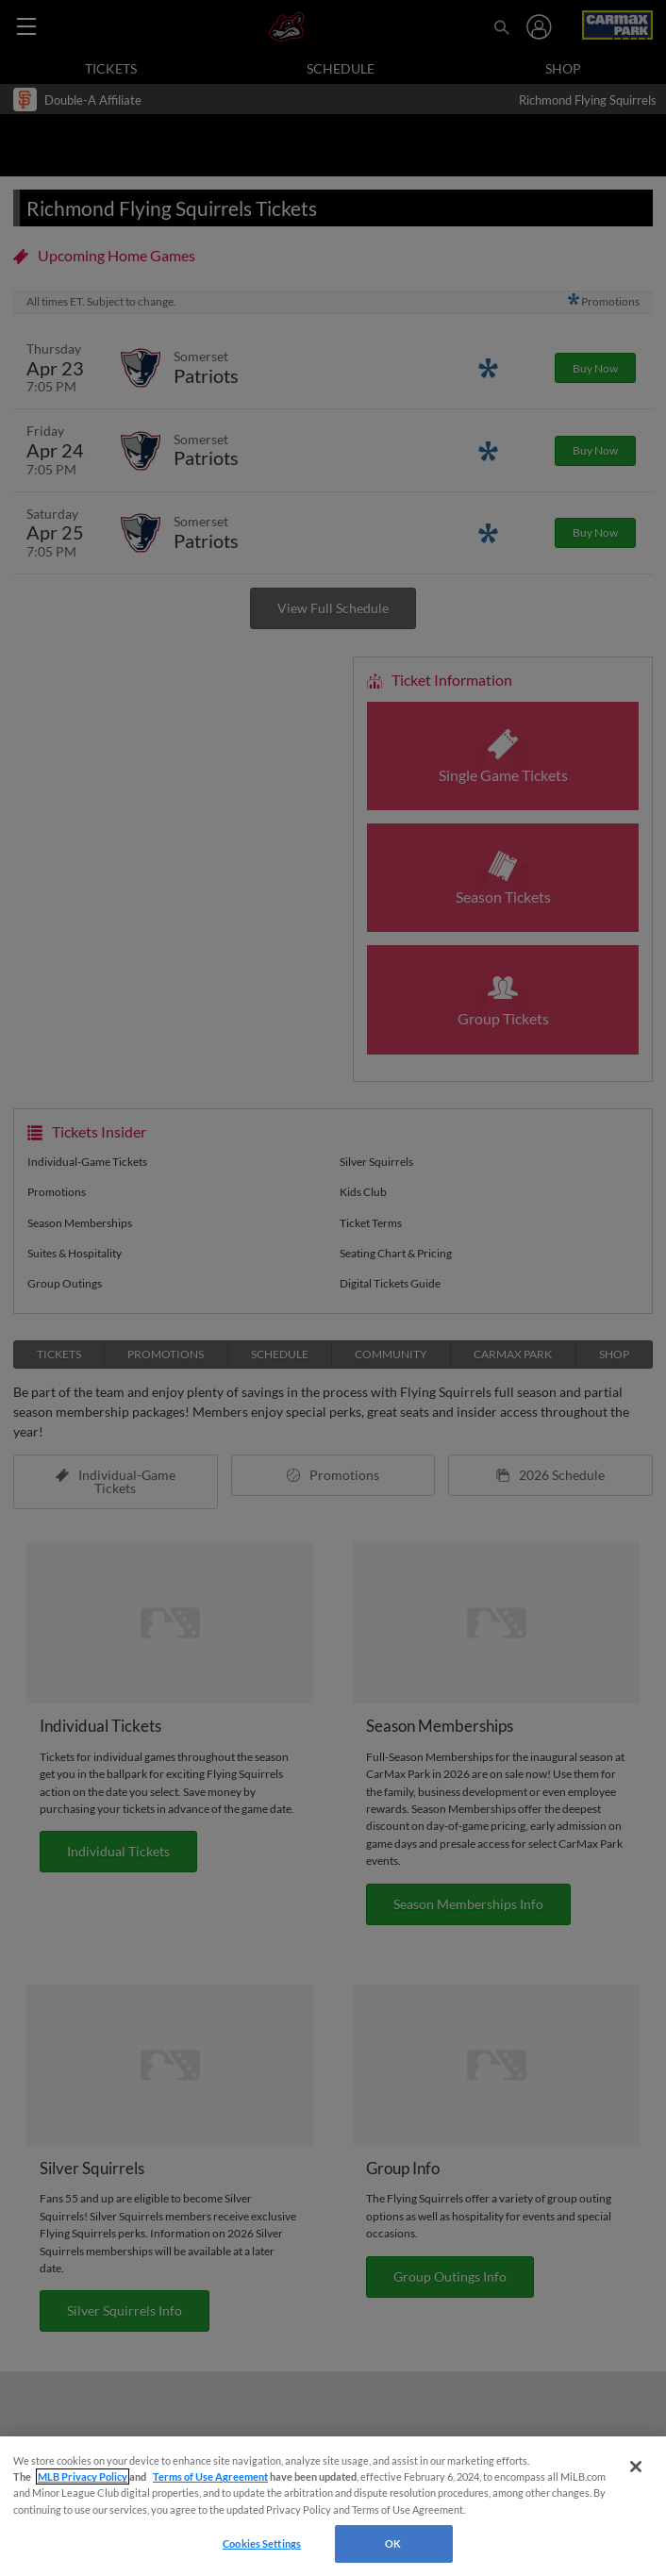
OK (393, 2543)
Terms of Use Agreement (210, 2476)
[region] (333, 2506)
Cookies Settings (262, 2543)
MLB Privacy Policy (82, 2476)
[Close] (636, 2466)
